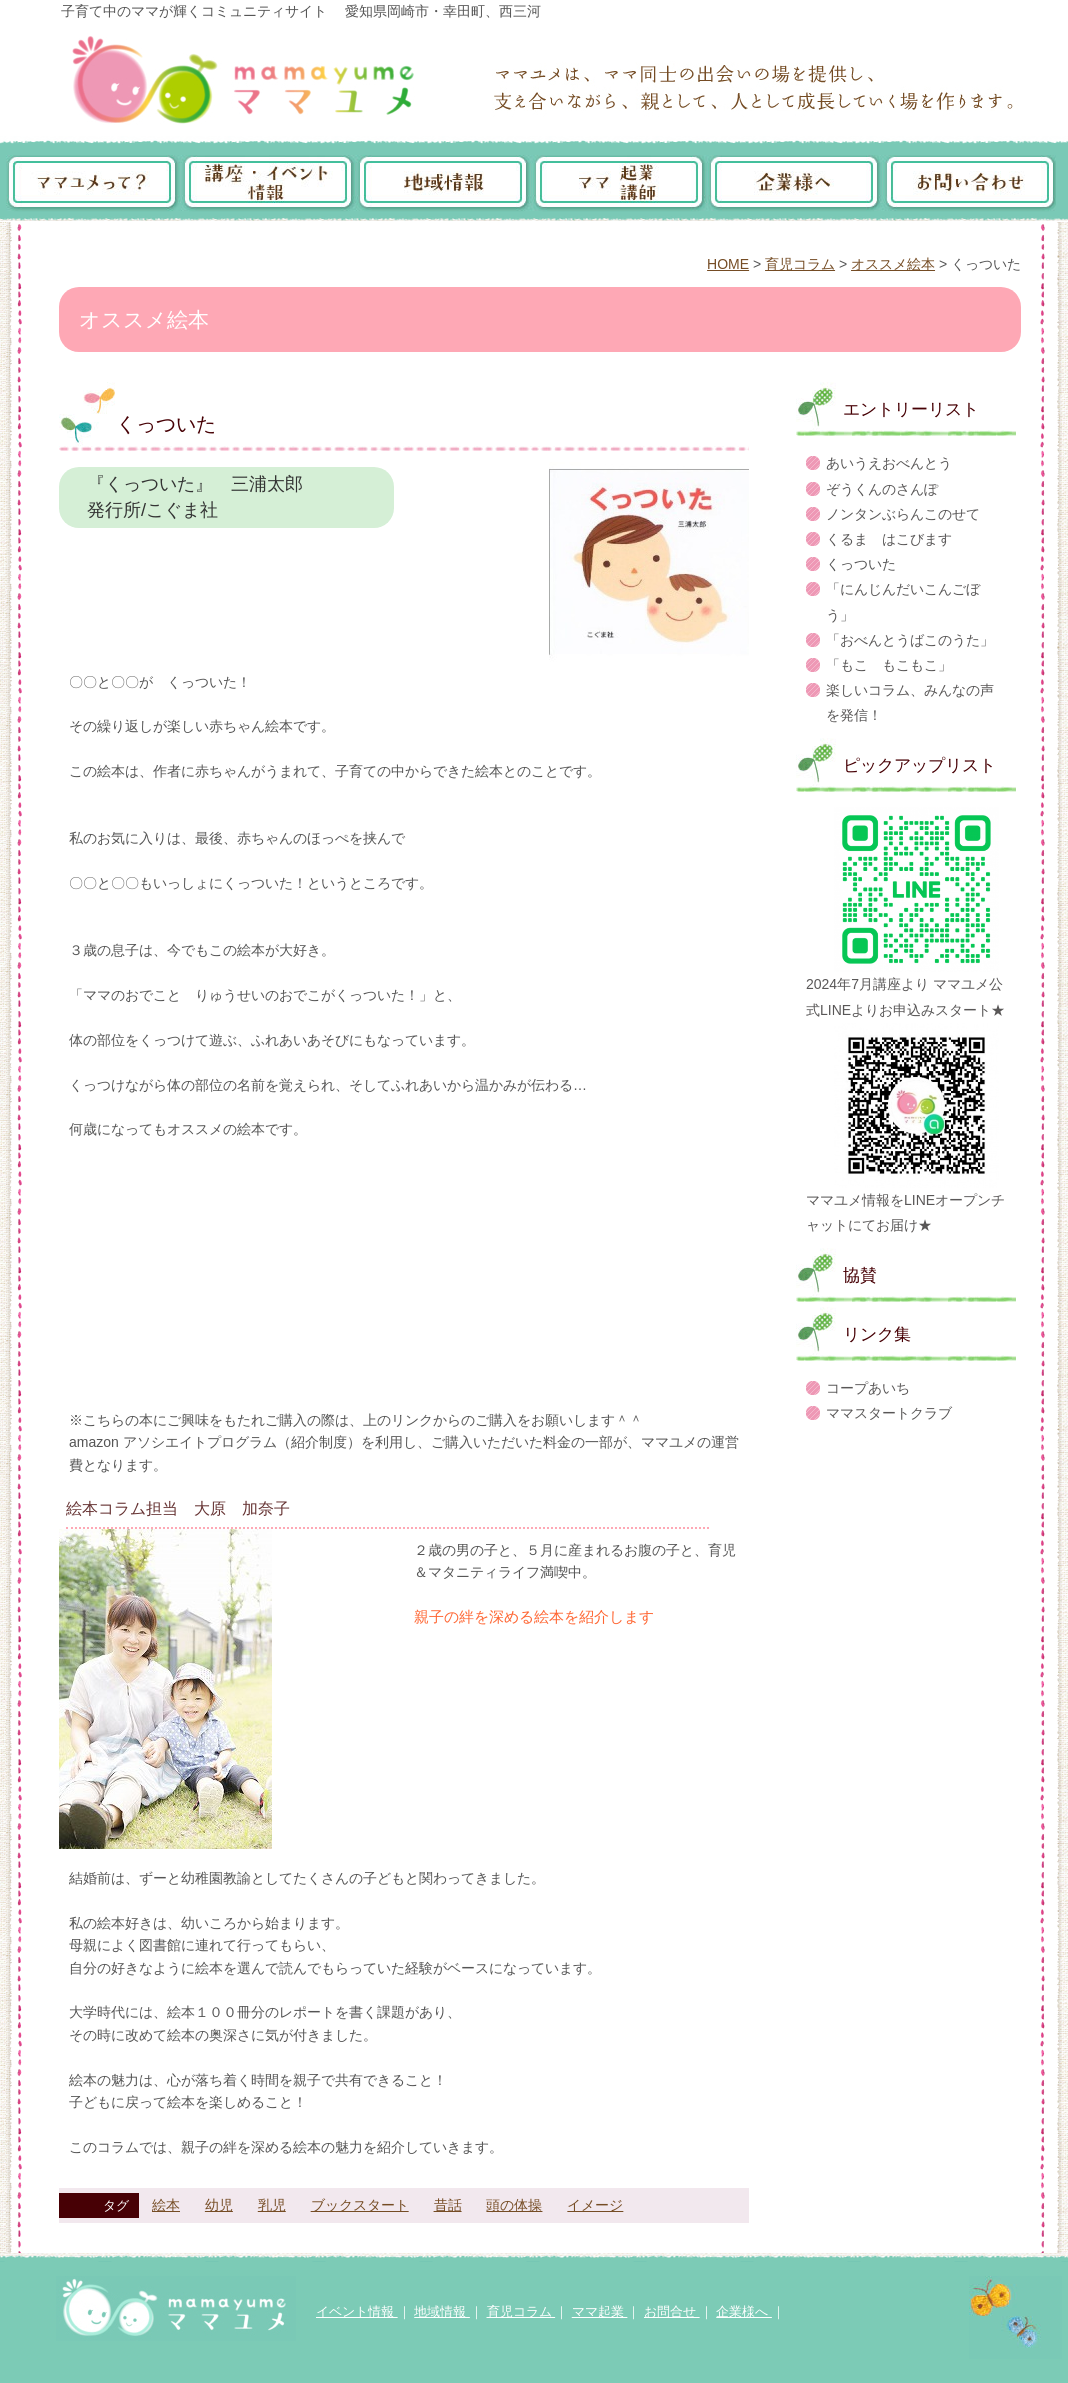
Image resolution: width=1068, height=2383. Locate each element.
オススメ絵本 (893, 264)
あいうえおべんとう (889, 463)
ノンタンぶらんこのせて (903, 514)
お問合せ (672, 2311)
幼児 (219, 2205)
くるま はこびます (889, 539)
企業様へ (744, 2311)
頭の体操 (514, 2205)
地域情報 (442, 2311)
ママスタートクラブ (889, 1413)
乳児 (272, 2205)
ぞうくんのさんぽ (882, 489)
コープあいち (868, 1388)
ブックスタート (360, 2205)
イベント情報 (357, 2311)
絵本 (166, 2205)
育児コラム (800, 264)
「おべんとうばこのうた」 (910, 640)
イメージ (595, 2205)
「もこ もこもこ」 (889, 665)
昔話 (448, 2205)
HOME (728, 264)
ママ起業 (600, 2311)
